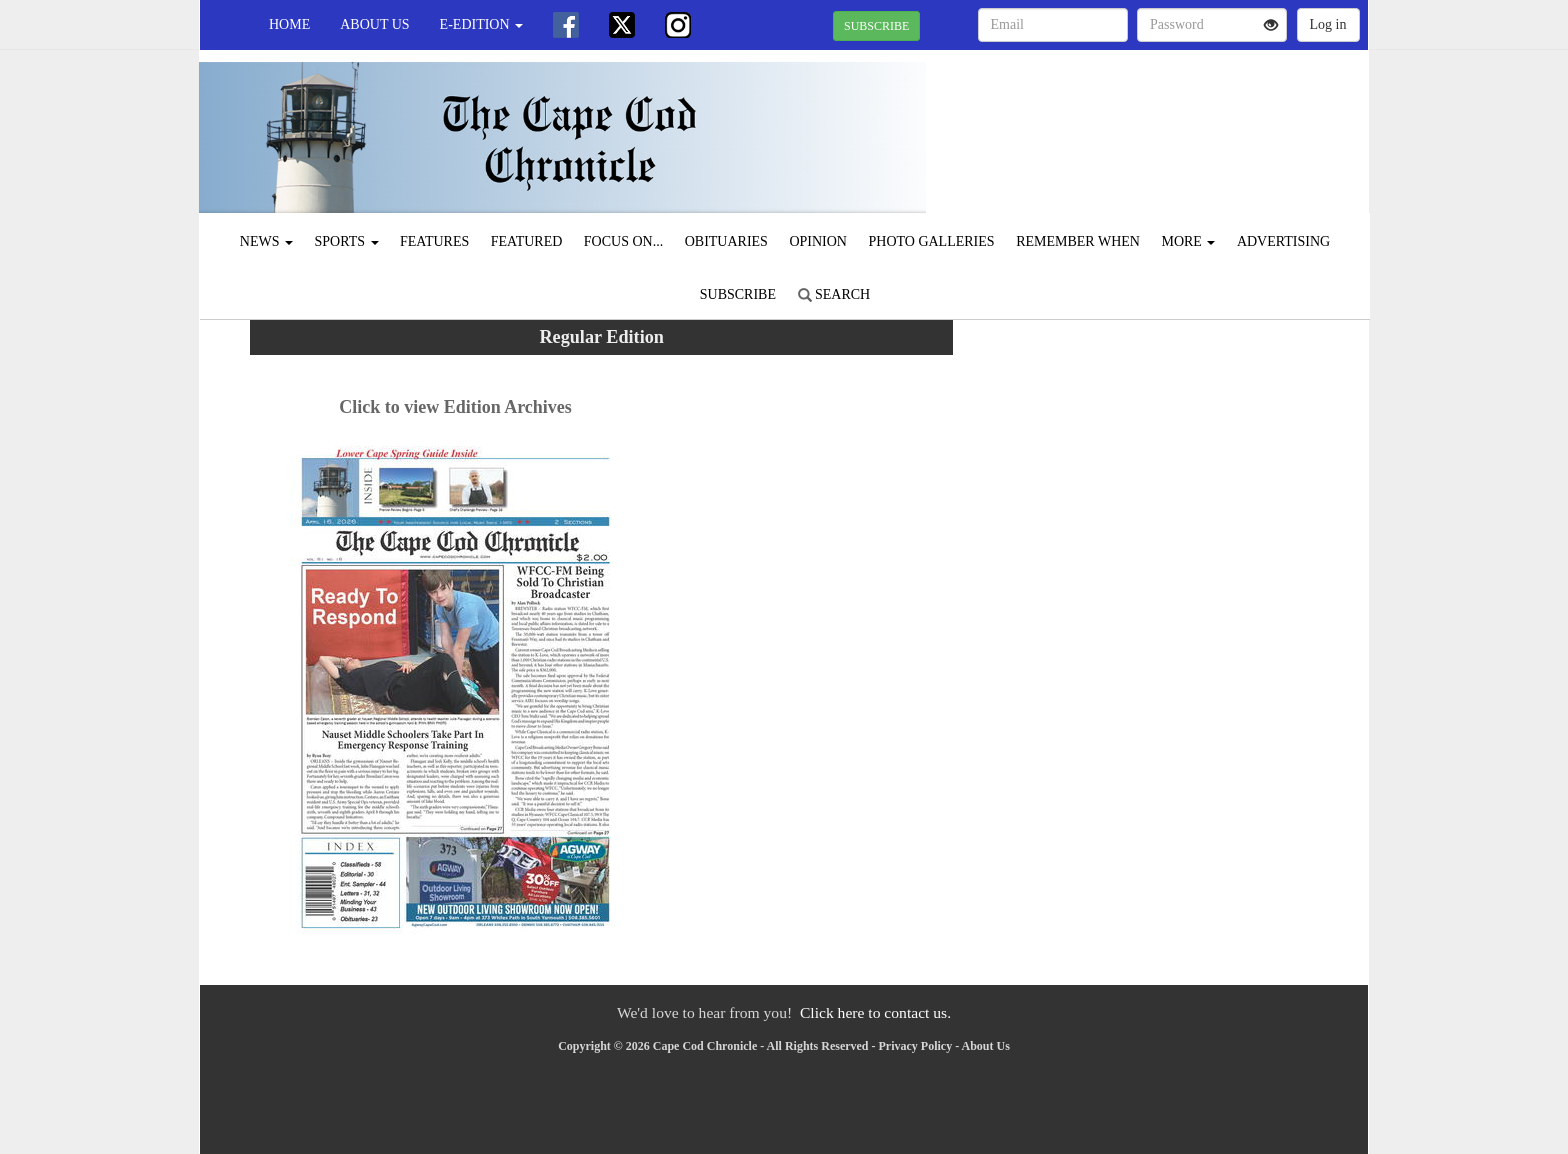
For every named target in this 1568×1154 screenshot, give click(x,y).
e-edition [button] (481, 24)
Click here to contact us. (875, 1012)
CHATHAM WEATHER (1185, 120)
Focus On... (623, 241)
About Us (374, 24)
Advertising (1283, 241)
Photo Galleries (931, 241)
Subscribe (738, 294)
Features (434, 241)
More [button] (1188, 241)
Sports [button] (347, 241)
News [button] (266, 241)
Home (289, 24)
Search (834, 294)
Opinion (818, 241)
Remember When (1078, 241)
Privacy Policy (916, 1046)
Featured (527, 241)
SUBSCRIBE (876, 26)
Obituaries (726, 241)
